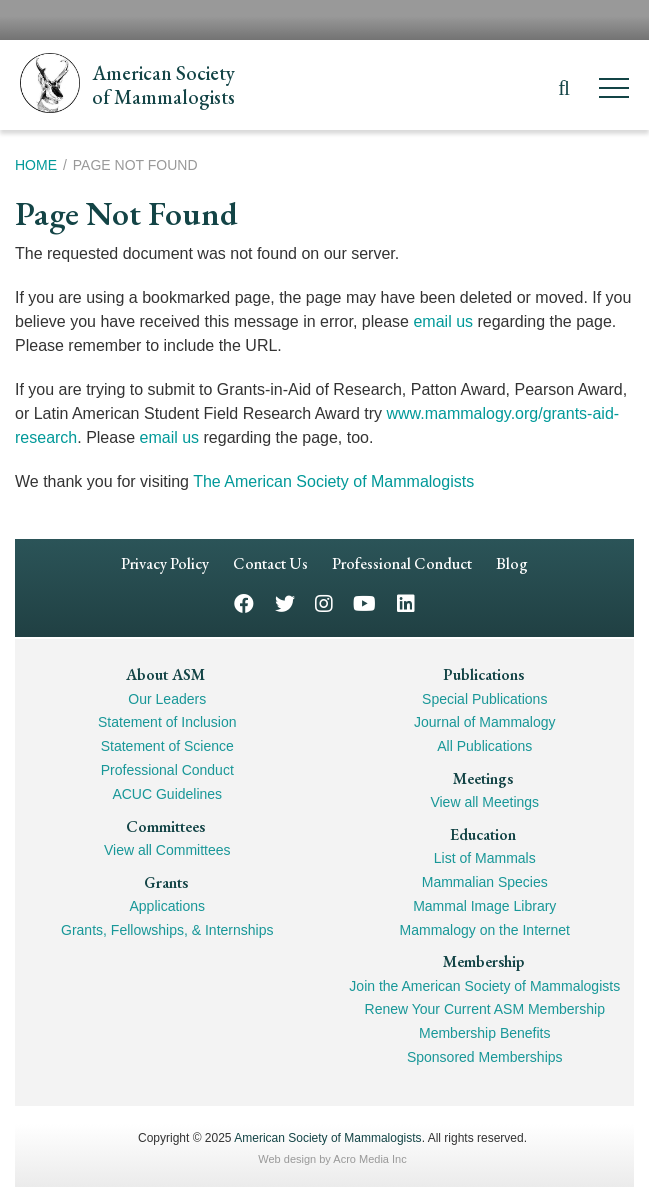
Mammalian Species (485, 882)
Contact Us (270, 563)
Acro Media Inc (369, 1159)
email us (443, 321)
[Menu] (614, 91)
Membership (483, 961)
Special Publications (484, 699)
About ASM (165, 674)
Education (483, 834)
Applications (168, 906)
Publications (483, 674)
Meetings (483, 778)
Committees (165, 826)
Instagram (324, 602)
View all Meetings (484, 802)
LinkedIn (406, 602)
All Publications (484, 746)
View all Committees (167, 850)
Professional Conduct (402, 563)
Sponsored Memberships (485, 1057)
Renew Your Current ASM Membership (485, 1009)
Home (36, 165)
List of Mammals (485, 858)
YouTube (364, 602)
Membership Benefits (485, 1033)
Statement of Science (167, 746)
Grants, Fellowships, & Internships (167, 930)
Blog (512, 563)
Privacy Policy (165, 563)
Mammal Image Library (484, 906)
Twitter (285, 602)
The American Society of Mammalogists (333, 481)
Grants (166, 882)
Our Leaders (167, 699)
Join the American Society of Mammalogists (484, 986)
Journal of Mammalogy (485, 722)
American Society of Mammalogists (327, 1138)
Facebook (244, 602)
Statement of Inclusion (167, 722)
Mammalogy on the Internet (485, 930)
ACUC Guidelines (167, 794)
